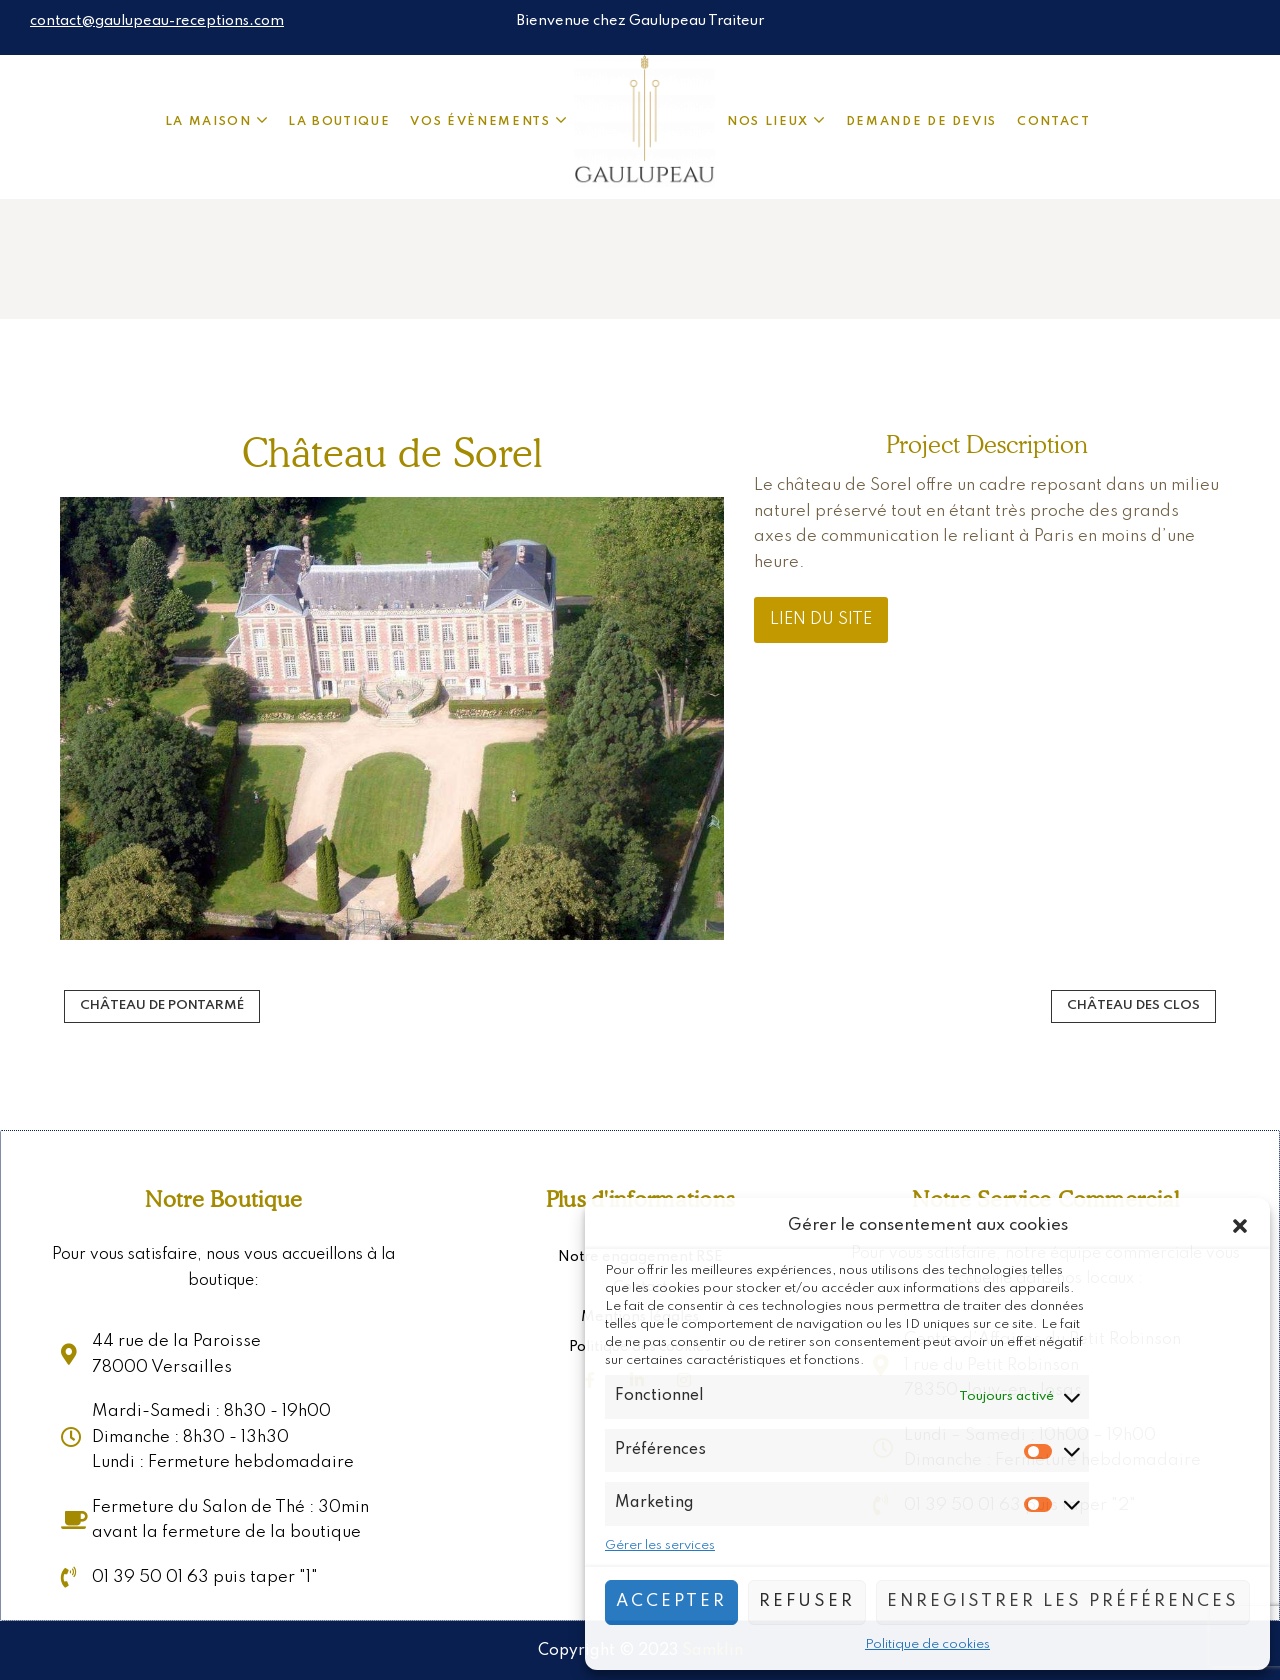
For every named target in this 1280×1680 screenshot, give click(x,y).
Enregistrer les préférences (1063, 1601)
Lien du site (821, 619)
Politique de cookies (927, 1644)
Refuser (807, 1601)
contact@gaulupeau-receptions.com (157, 21)
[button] (1240, 1226)
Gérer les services (660, 1545)
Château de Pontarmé (162, 1005)
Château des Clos (1133, 1005)
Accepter (671, 1601)
